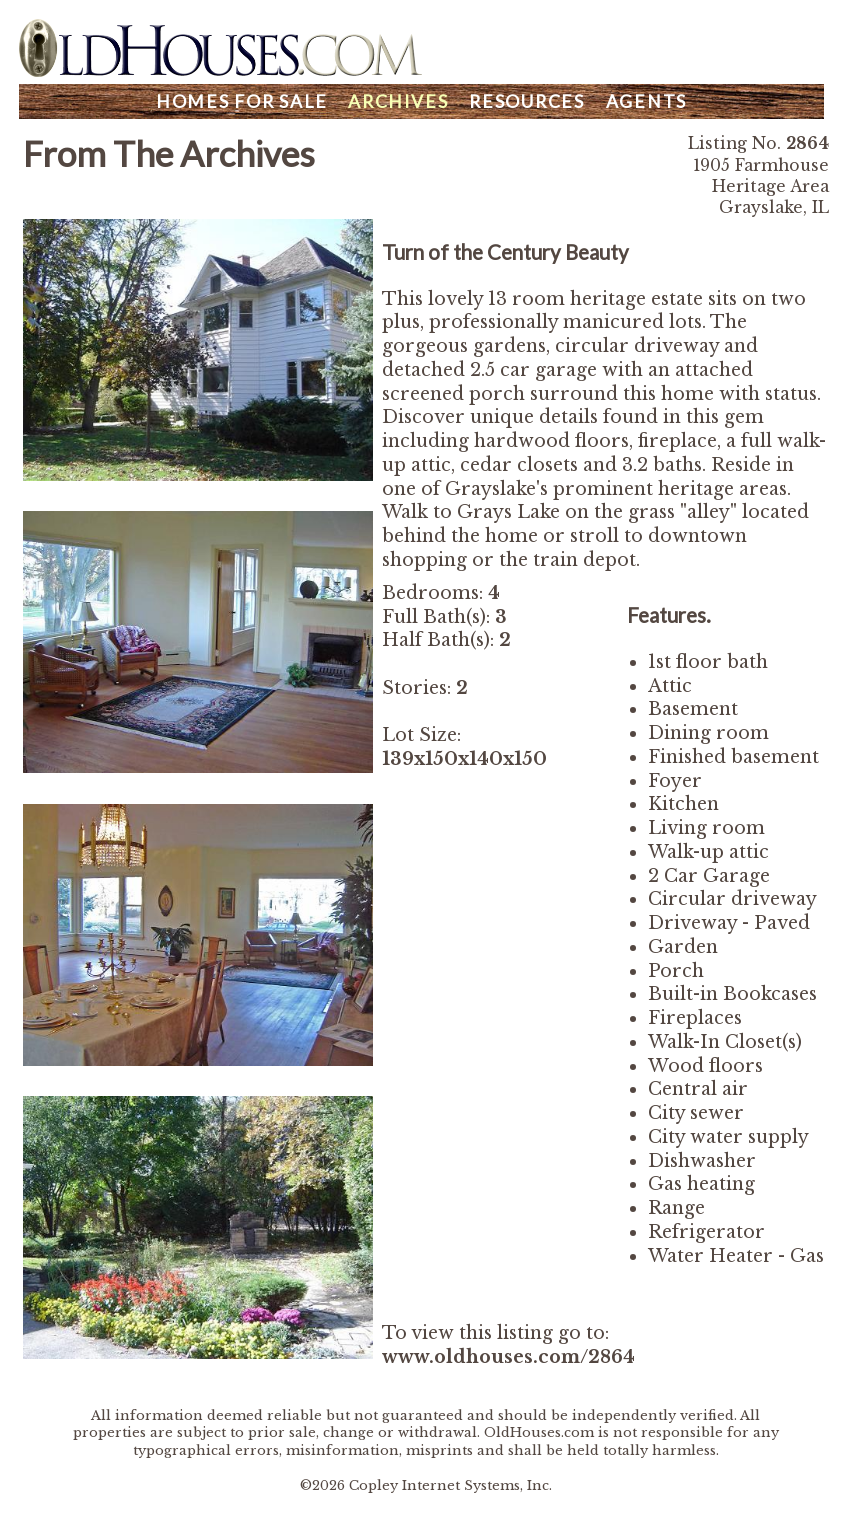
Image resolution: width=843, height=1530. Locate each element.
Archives (398, 101)
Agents (647, 101)
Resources (527, 101)
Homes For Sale (242, 101)
